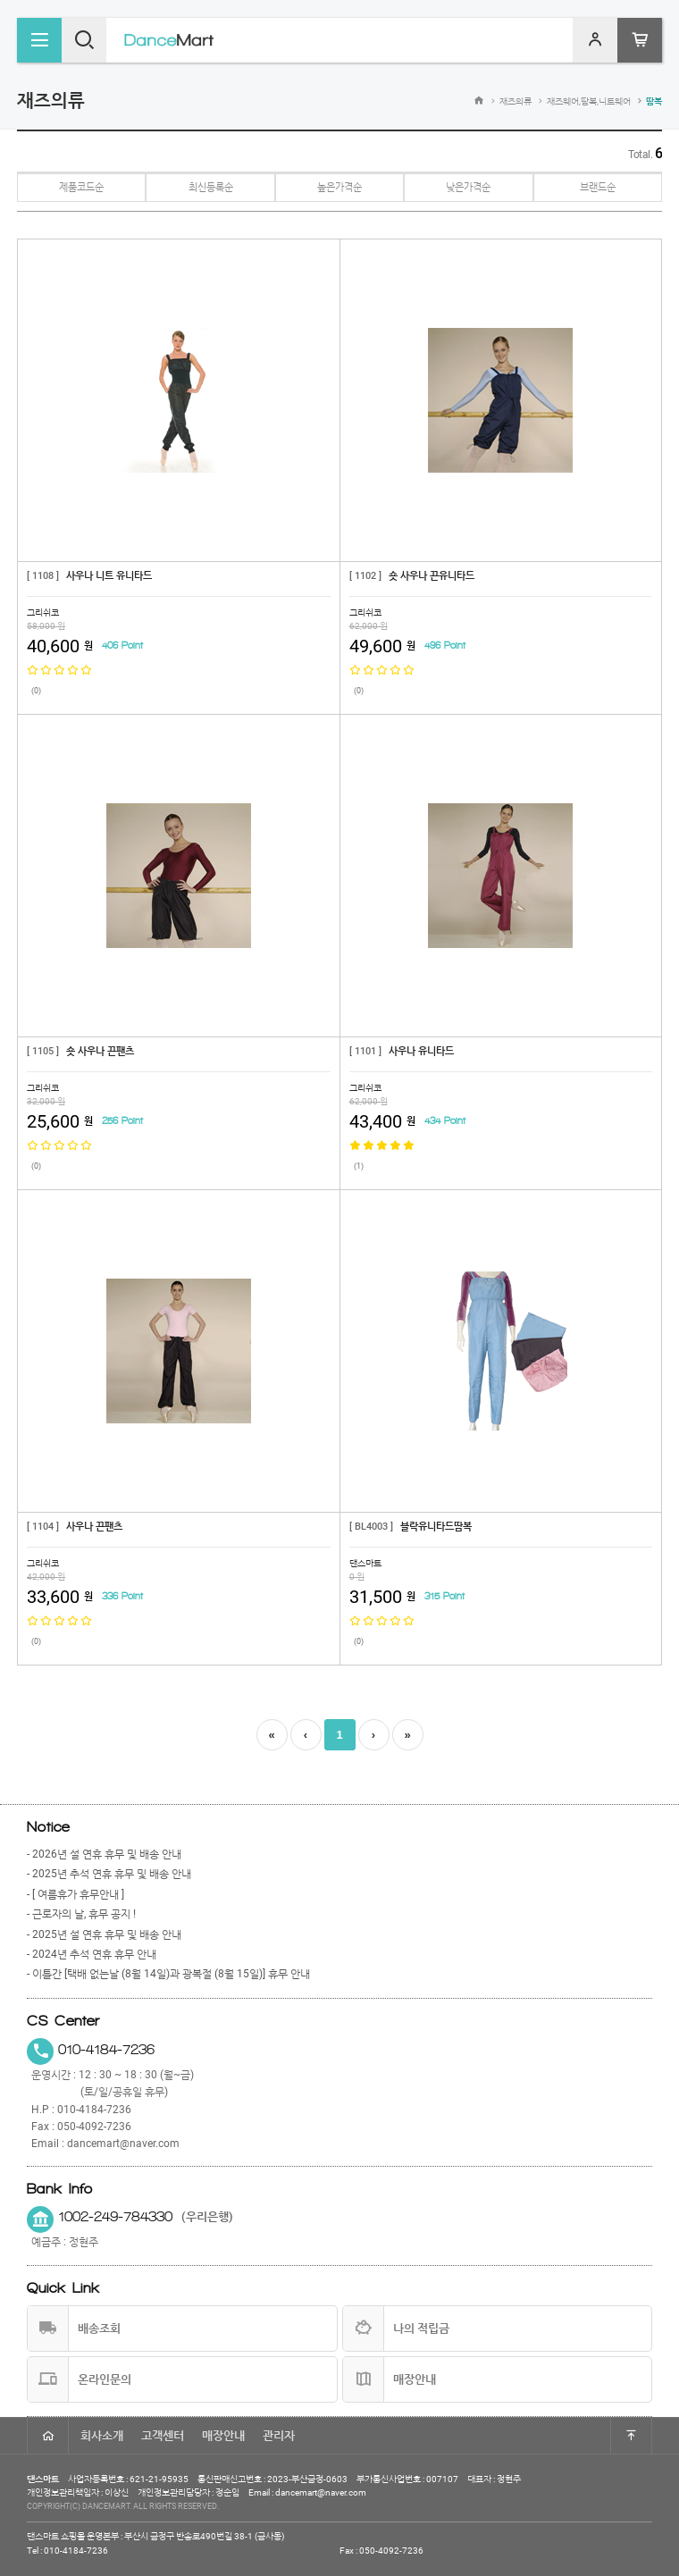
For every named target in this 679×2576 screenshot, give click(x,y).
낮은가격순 (468, 187)
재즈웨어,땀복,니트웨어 (589, 101)
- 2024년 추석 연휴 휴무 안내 (91, 1954)
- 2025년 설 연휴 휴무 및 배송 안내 (104, 1934)
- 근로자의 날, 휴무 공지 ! (81, 1914)
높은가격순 (339, 187)
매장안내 (223, 2435)
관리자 (279, 2435)
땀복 (654, 101)
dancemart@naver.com (123, 2143)
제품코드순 (81, 187)
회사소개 (101, 2435)
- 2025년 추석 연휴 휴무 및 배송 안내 (109, 1873)
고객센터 (162, 2435)
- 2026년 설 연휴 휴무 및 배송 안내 (104, 1854)
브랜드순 (598, 187)
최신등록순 (211, 187)
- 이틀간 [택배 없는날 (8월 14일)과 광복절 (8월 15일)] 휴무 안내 (168, 1974)
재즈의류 (515, 101)
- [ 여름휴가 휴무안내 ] (75, 1894)
